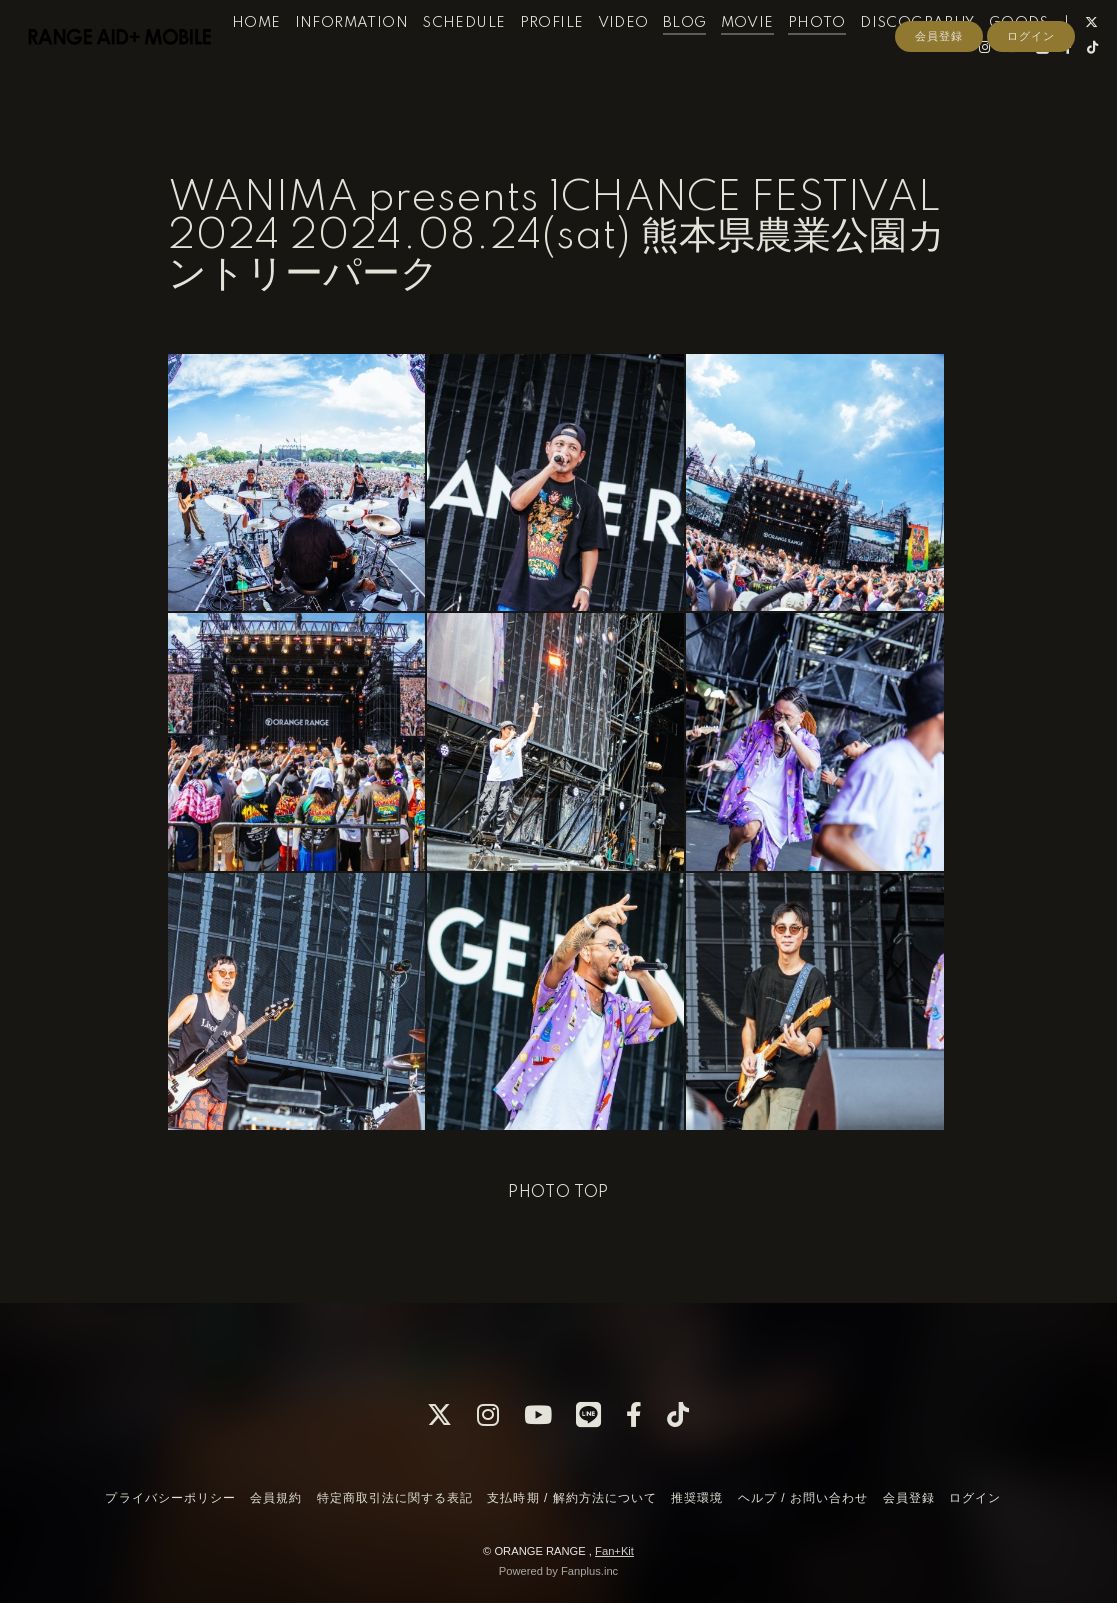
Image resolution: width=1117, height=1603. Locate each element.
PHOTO (841, 58)
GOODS (1043, 58)
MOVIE (771, 58)
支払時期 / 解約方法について (572, 1498)
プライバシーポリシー (170, 1498)
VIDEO (647, 58)
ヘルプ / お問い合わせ (803, 1498)
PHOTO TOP (558, 1193)
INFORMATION (375, 58)
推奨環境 (697, 1498)
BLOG (709, 58)
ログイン (1031, 117)
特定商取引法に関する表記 (395, 1498)
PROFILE (576, 58)
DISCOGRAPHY (942, 58)
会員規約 (276, 1498)
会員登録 (939, 117)
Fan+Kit (614, 1551)
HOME (280, 58)
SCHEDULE (488, 58)
